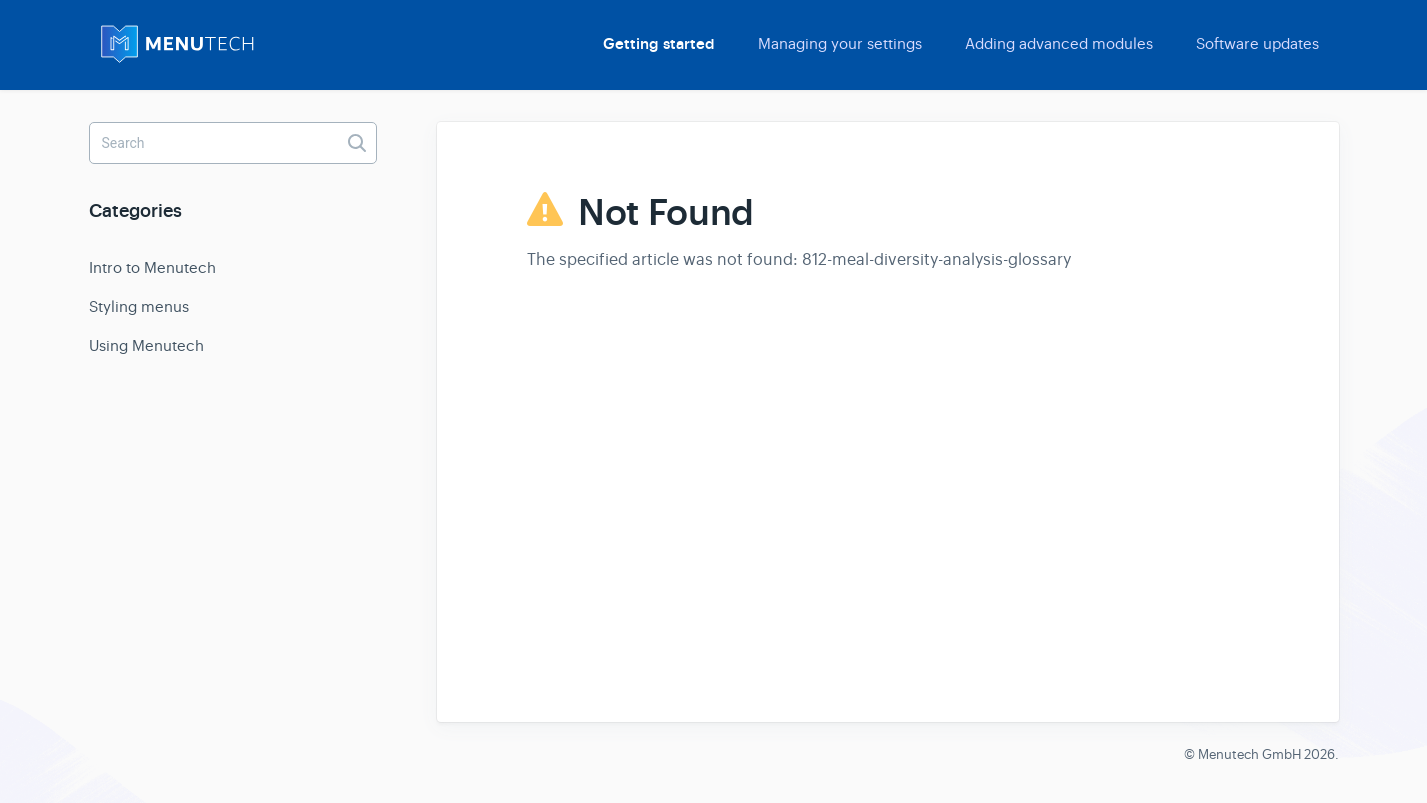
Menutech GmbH (1249, 754)
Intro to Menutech (152, 267)
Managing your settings (840, 43)
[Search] (233, 143)
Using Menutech (146, 345)
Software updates (1257, 43)
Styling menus (139, 306)
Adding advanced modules (1059, 43)
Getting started (659, 44)
